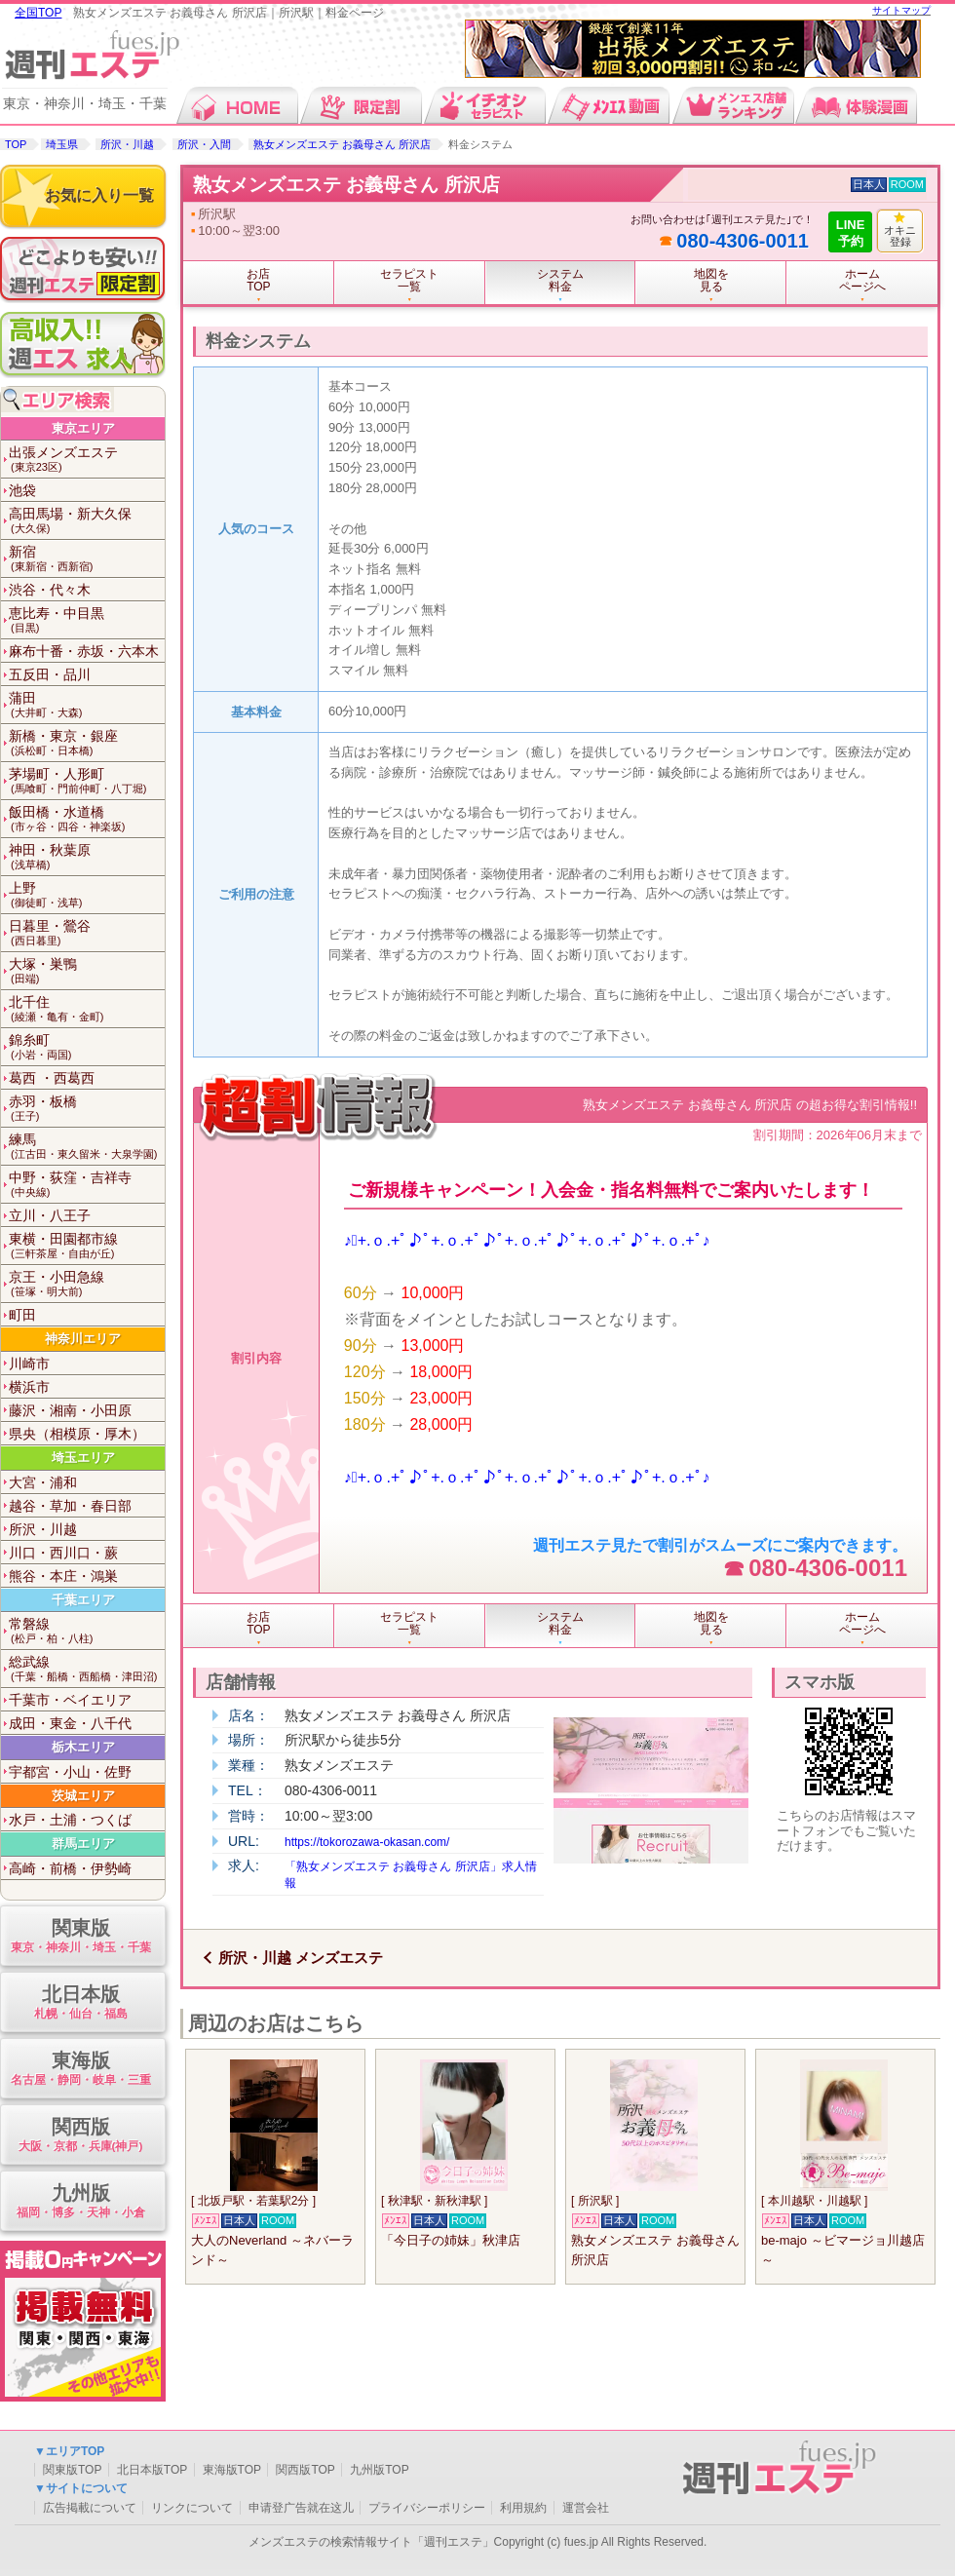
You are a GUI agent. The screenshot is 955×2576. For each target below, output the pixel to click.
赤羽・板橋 (87, 1109)
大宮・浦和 (43, 1482)
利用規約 (523, 2508)
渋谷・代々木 (50, 589)
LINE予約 (850, 233)
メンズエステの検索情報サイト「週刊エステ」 (371, 2542)
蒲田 (87, 705)
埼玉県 (62, 144)
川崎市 (29, 1363)
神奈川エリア (83, 1338)
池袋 (22, 490)
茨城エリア (83, 1795)
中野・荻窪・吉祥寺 (87, 1185)
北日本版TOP (152, 2470)
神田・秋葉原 (87, 857)
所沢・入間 (204, 144)
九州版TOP (379, 2470)
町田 (22, 1315)
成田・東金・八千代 (70, 1723)
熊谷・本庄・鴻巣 (63, 1576)
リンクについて (192, 2508)
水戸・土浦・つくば (70, 1819)
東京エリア (83, 428)
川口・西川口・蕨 (63, 1552)
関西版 (80, 2136)
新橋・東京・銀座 (87, 743)
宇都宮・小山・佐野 (70, 1772)
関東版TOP (72, 2470)
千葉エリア (83, 1600)
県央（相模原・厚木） (77, 1434)
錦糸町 (87, 1047)
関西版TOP (305, 2470)
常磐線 (87, 1631)
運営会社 (585, 2508)
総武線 (87, 1669)
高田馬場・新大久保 (87, 521)
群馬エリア (83, 1843)
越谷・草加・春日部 (70, 1506)
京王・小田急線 (87, 1284)
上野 (87, 895)
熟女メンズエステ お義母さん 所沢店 (342, 144)
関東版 (80, 1937)
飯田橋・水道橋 (87, 819)
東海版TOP (232, 2470)
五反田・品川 (50, 674)
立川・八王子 (50, 1215)
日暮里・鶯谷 (87, 933)
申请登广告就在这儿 (301, 2508)
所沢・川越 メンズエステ (300, 1957)
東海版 (80, 2070)
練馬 (87, 1147)
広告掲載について (89, 2508)
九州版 (80, 2202)
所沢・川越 (127, 144)
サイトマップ (901, 10)
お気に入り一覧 (99, 195)
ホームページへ (862, 280)
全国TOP (38, 12)
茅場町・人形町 (87, 781)
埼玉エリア (83, 1457)
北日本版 (80, 2003)
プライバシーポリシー (426, 2508)
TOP (15, 144)
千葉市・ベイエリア (70, 1700)
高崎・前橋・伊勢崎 (70, 1868)
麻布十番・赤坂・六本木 (84, 651)
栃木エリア (83, 1747)
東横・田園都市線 (87, 1246)
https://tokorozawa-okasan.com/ (367, 1842)
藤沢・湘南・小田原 (70, 1410)
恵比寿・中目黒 (87, 620)
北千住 (87, 1009)
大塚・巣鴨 (87, 971)
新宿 (87, 559)
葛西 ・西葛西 (52, 1078)
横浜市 (29, 1387)
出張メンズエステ (87, 459)
